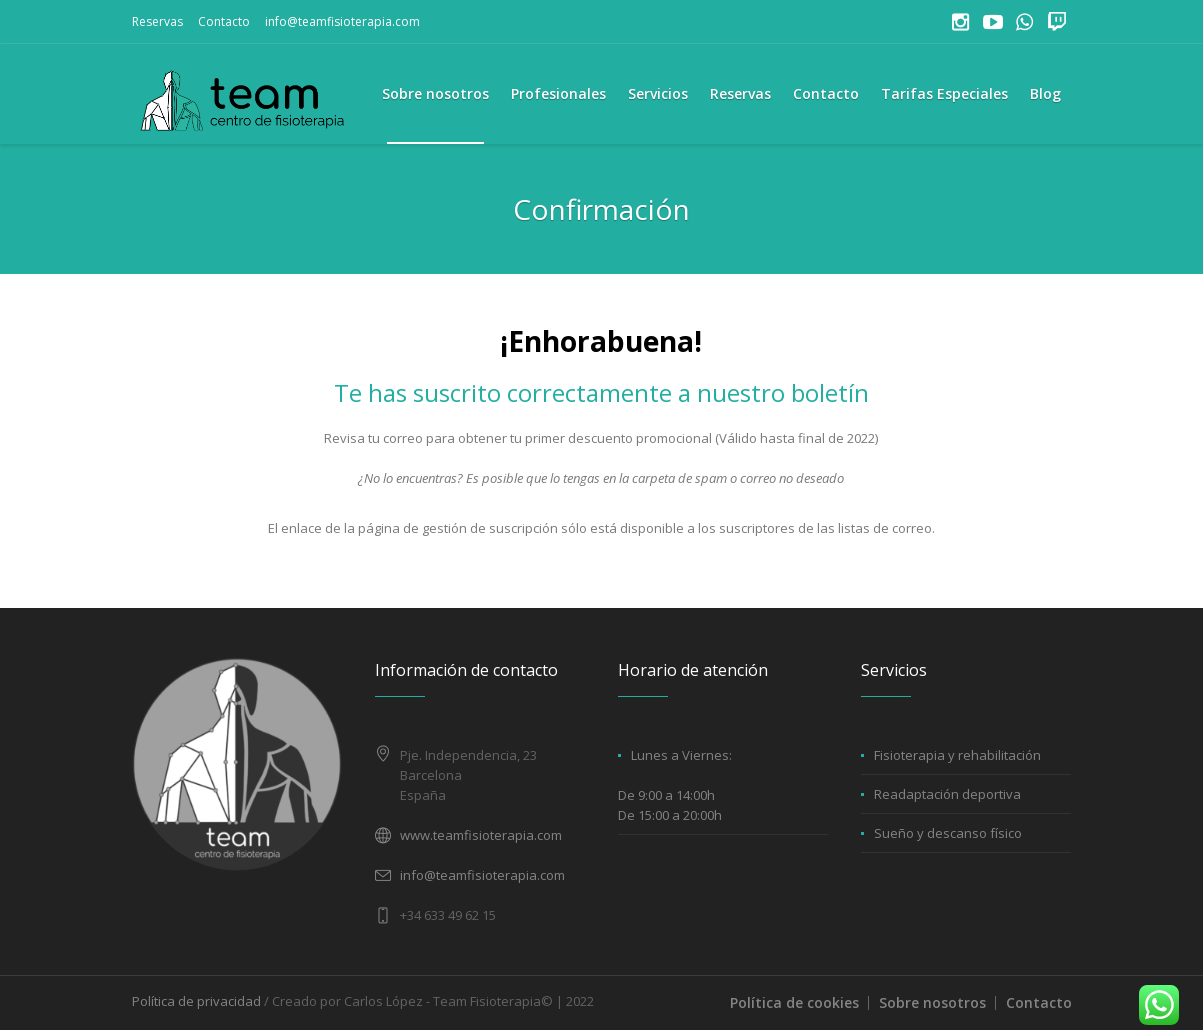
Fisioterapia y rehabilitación (957, 755)
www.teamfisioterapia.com (481, 835)
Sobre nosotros (932, 1002)
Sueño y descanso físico (948, 833)
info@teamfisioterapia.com (342, 21)
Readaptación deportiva (947, 794)
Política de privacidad (196, 1001)
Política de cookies (794, 1002)
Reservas (157, 21)
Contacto (224, 21)
